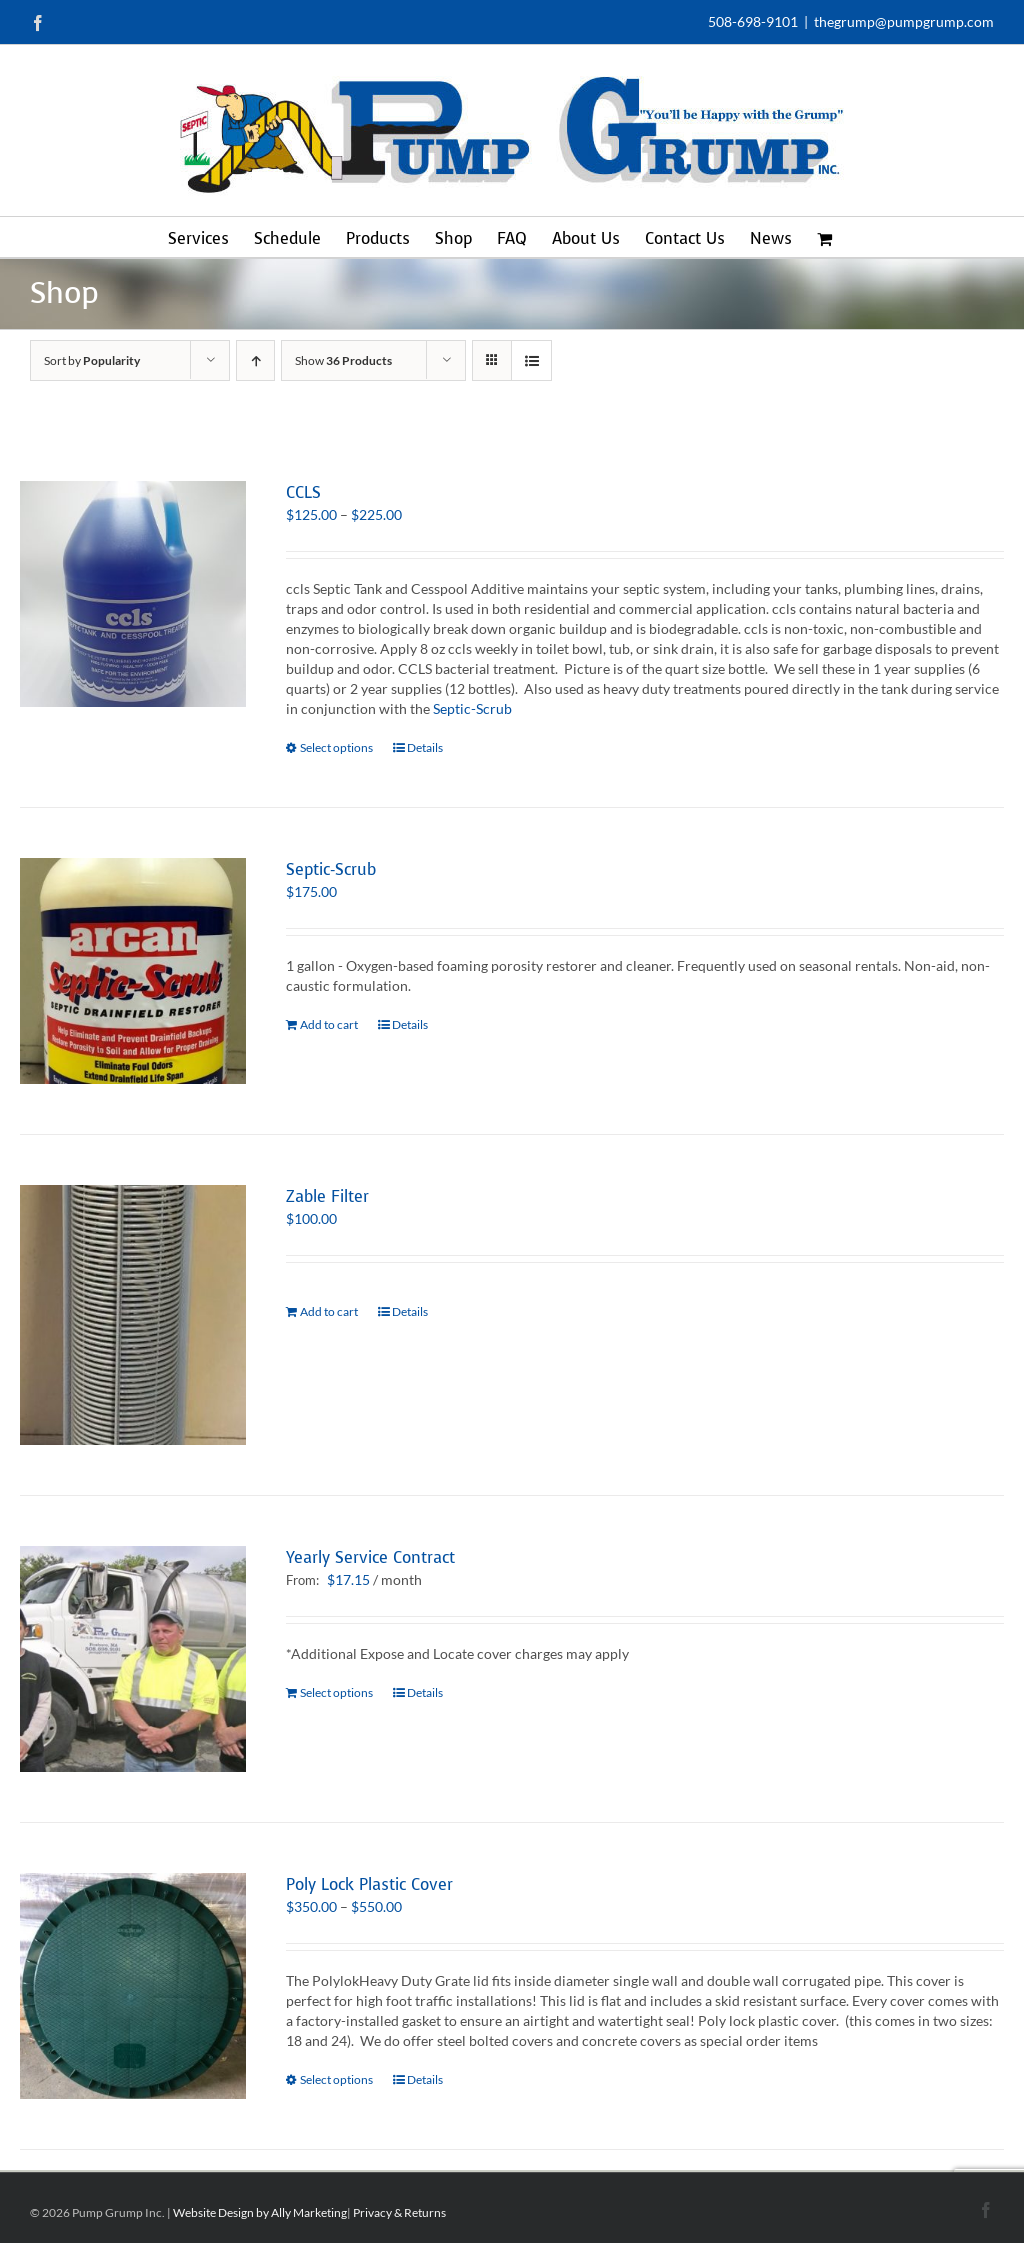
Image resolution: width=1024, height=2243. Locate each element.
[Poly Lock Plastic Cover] (133, 1986)
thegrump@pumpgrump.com (904, 21)
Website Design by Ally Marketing (260, 2212)
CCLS (303, 492)
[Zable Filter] (133, 1314)
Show (343, 360)
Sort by (92, 360)
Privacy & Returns (399, 2212)
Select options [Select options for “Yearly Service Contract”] (336, 1692)
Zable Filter (327, 1196)
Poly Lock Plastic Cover (369, 1884)
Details (425, 747)
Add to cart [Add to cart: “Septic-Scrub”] (329, 1024)
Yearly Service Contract (370, 1557)
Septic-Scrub (472, 708)
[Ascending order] (255, 360)
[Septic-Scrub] (133, 971)
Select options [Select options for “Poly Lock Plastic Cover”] (336, 2079)
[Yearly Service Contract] (133, 1659)
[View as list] (531, 360)
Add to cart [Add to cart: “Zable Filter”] (329, 1311)
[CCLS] (133, 594)
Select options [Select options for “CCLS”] (336, 747)
